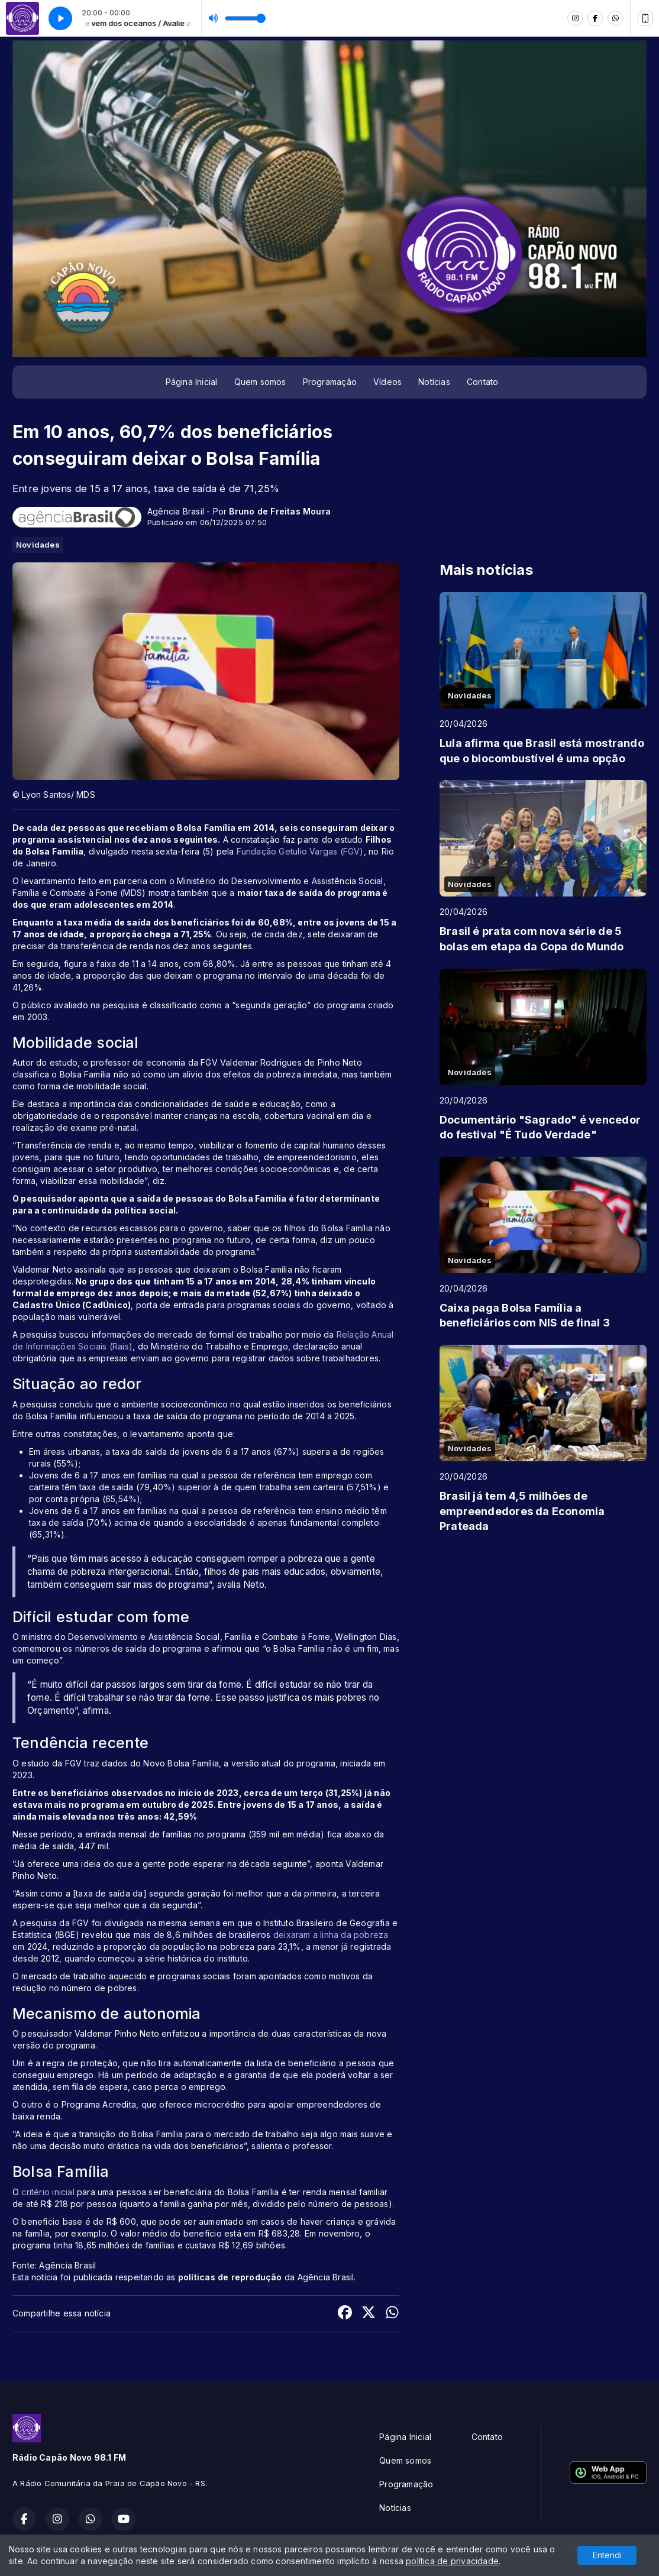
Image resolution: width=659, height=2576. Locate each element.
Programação (330, 382)
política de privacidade (452, 2561)
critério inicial (49, 2192)
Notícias (434, 382)
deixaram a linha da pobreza (331, 1935)
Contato (482, 382)
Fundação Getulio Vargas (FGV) (300, 851)
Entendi (607, 2555)
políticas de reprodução (230, 2277)
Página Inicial (192, 382)
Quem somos (260, 382)
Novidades (38, 544)
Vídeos (387, 382)
